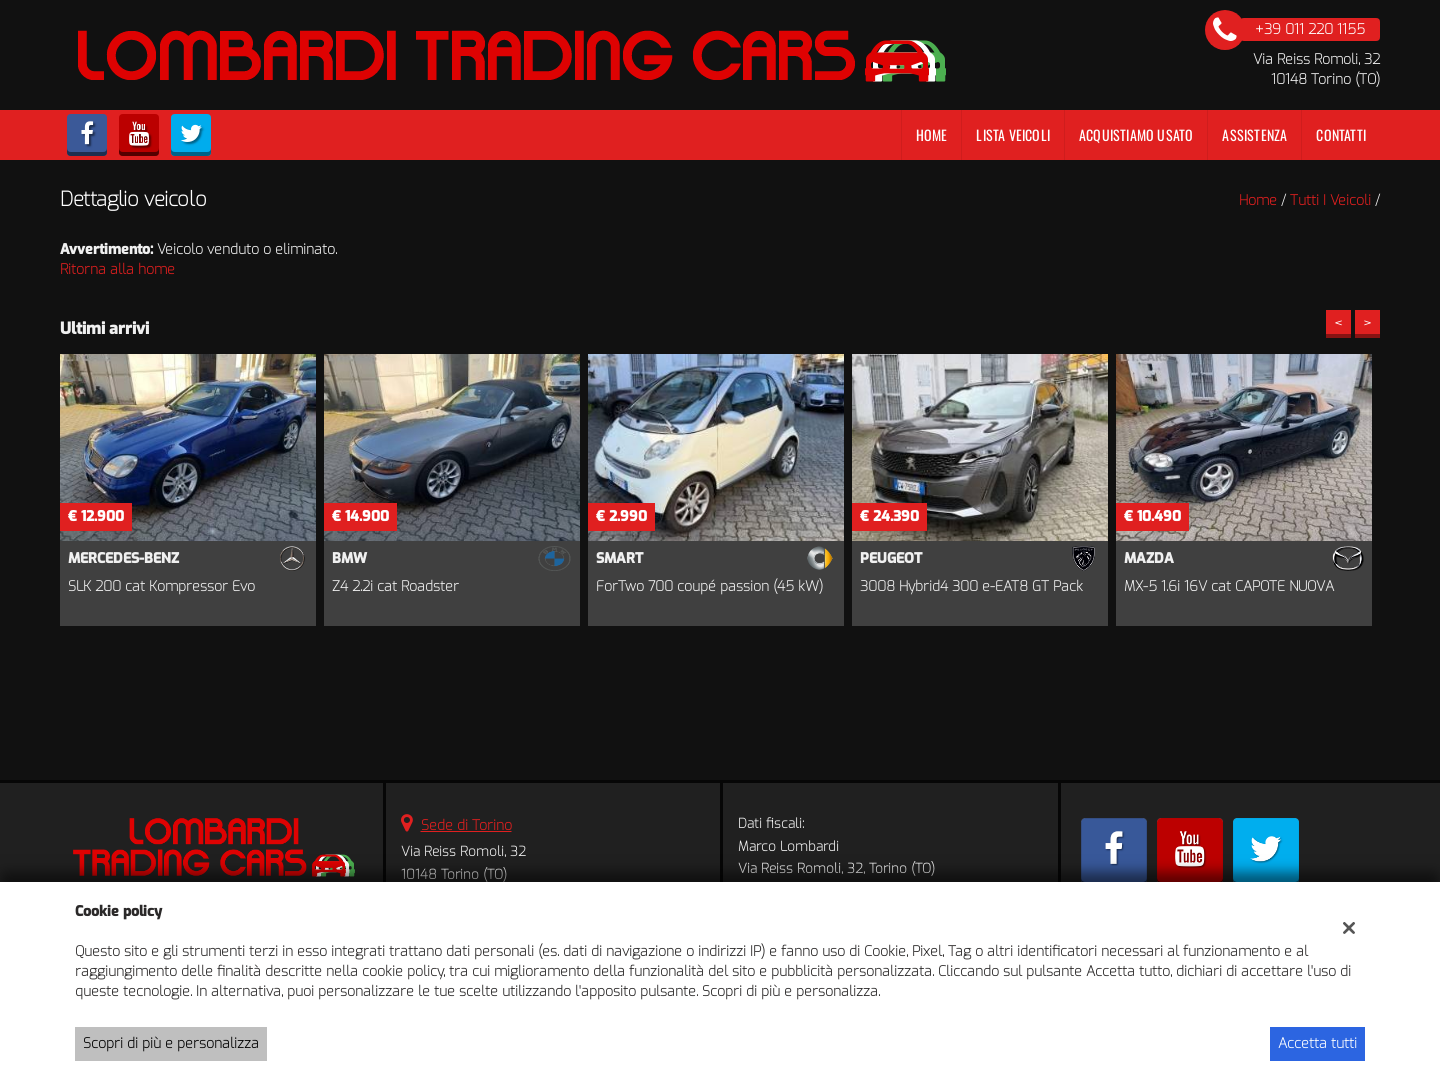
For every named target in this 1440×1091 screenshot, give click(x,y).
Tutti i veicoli (1330, 200)
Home (932, 134)
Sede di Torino (466, 825)
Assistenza (1254, 134)
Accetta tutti (1317, 1043)
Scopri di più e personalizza (171, 1043)
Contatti (1341, 134)
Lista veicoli (1013, 134)
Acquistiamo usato (1136, 134)
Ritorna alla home (117, 269)
